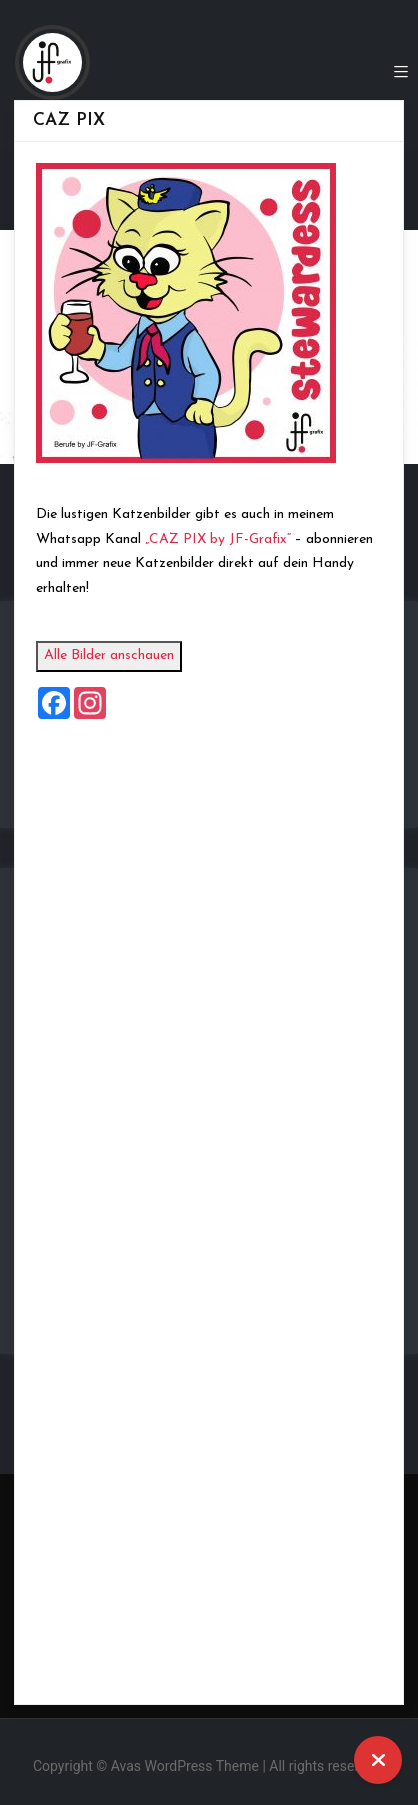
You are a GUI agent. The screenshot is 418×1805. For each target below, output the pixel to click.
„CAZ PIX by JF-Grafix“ (227, 539)
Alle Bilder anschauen (118, 655)
